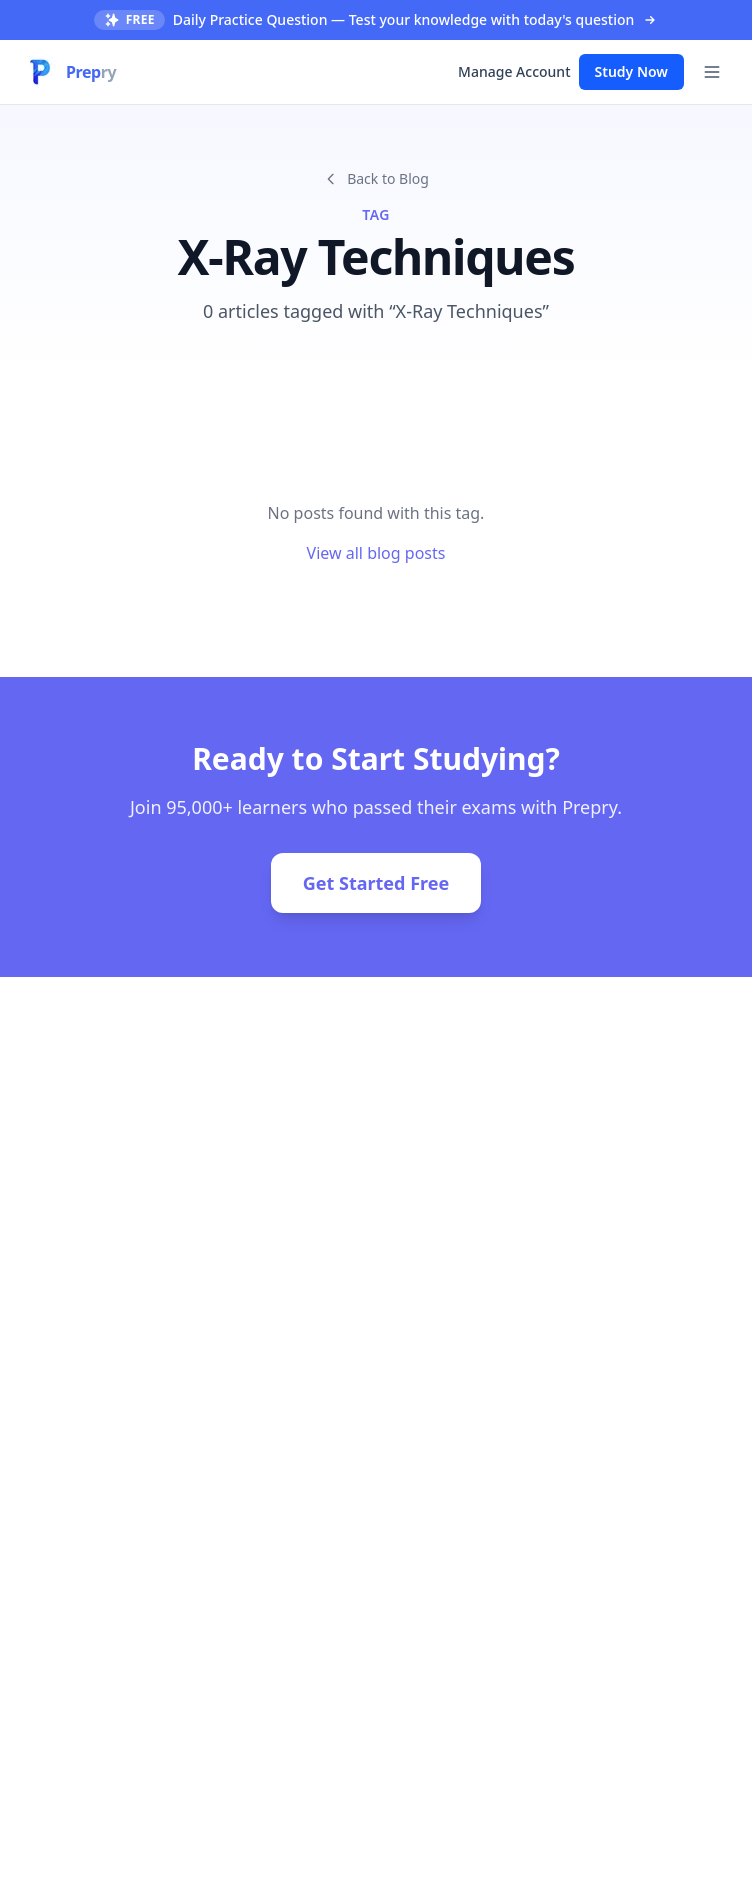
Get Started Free (376, 883)
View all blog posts (376, 553)
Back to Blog (376, 178)
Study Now (631, 71)
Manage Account (514, 71)
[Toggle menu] (712, 72)
